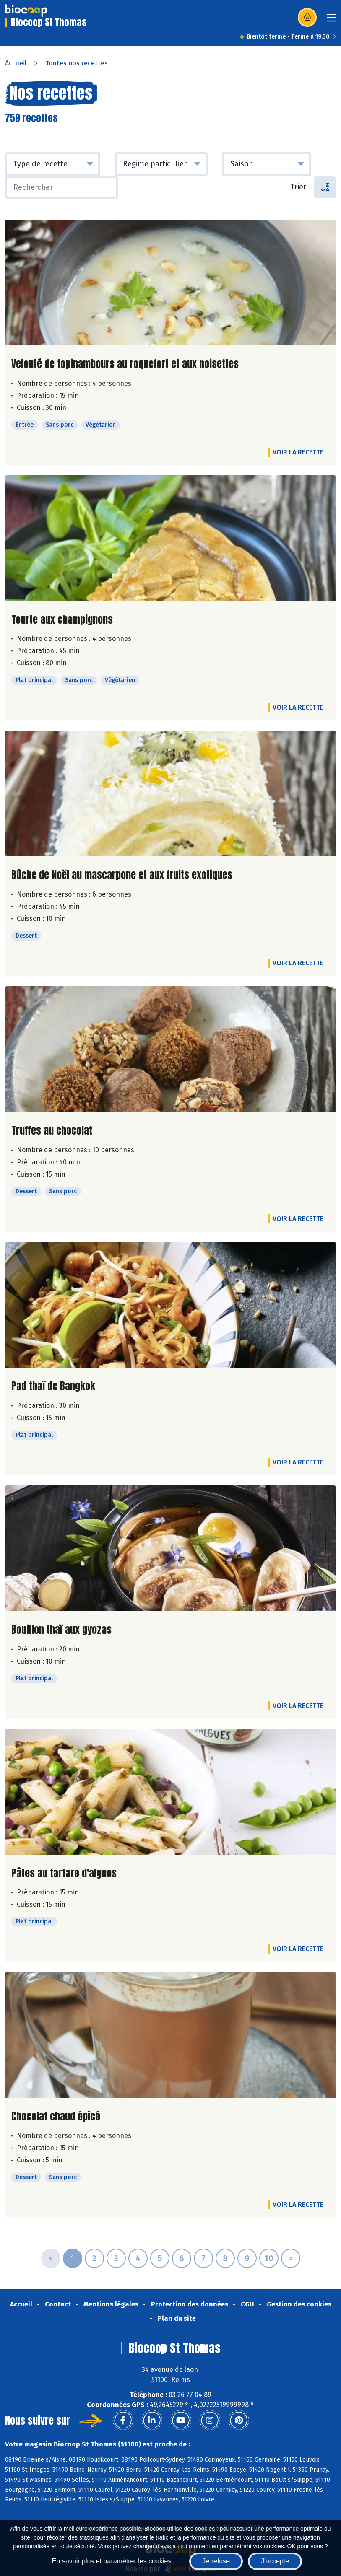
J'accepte (275, 2561)
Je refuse (216, 2561)
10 (268, 2258)
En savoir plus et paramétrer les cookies (112, 2561)
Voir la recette (298, 452)
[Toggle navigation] (331, 20)
